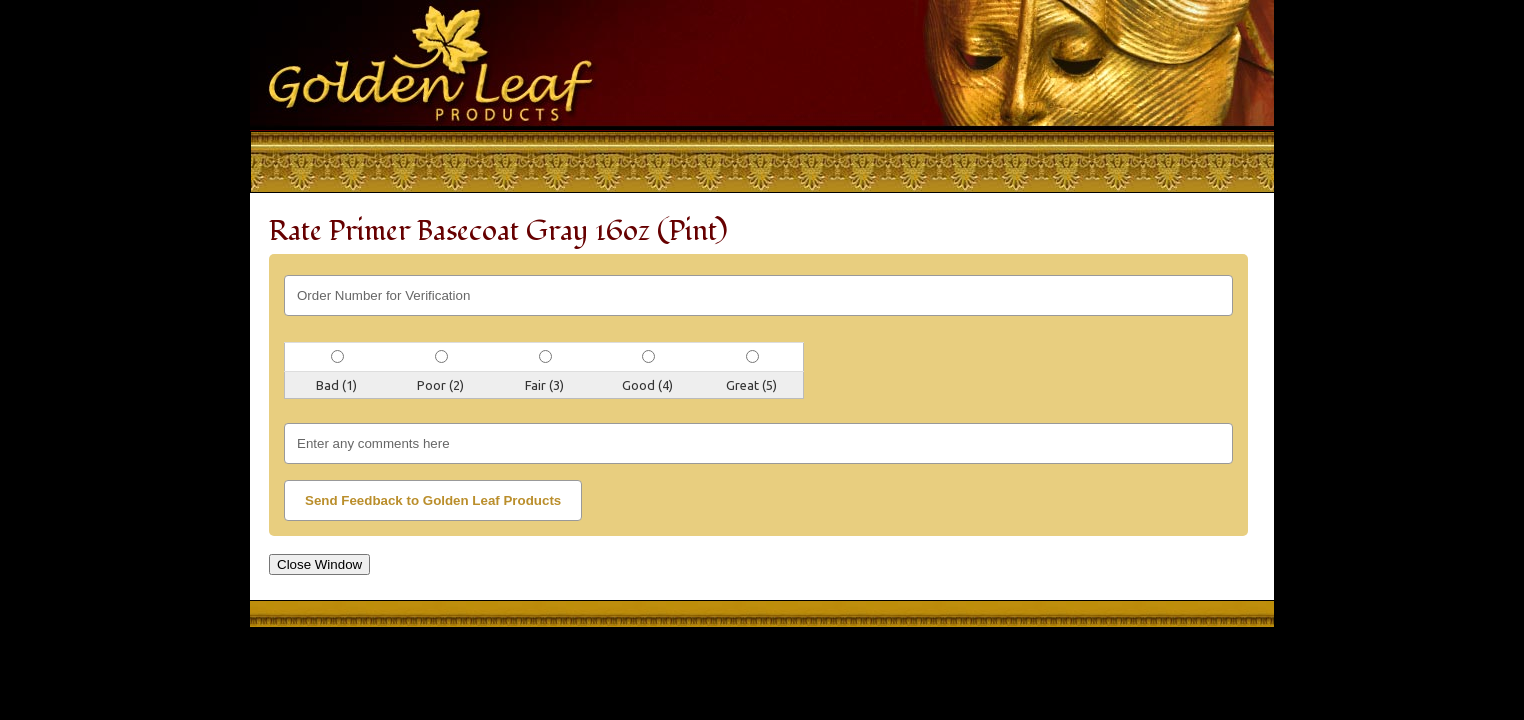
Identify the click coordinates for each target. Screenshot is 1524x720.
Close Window (319, 564)
